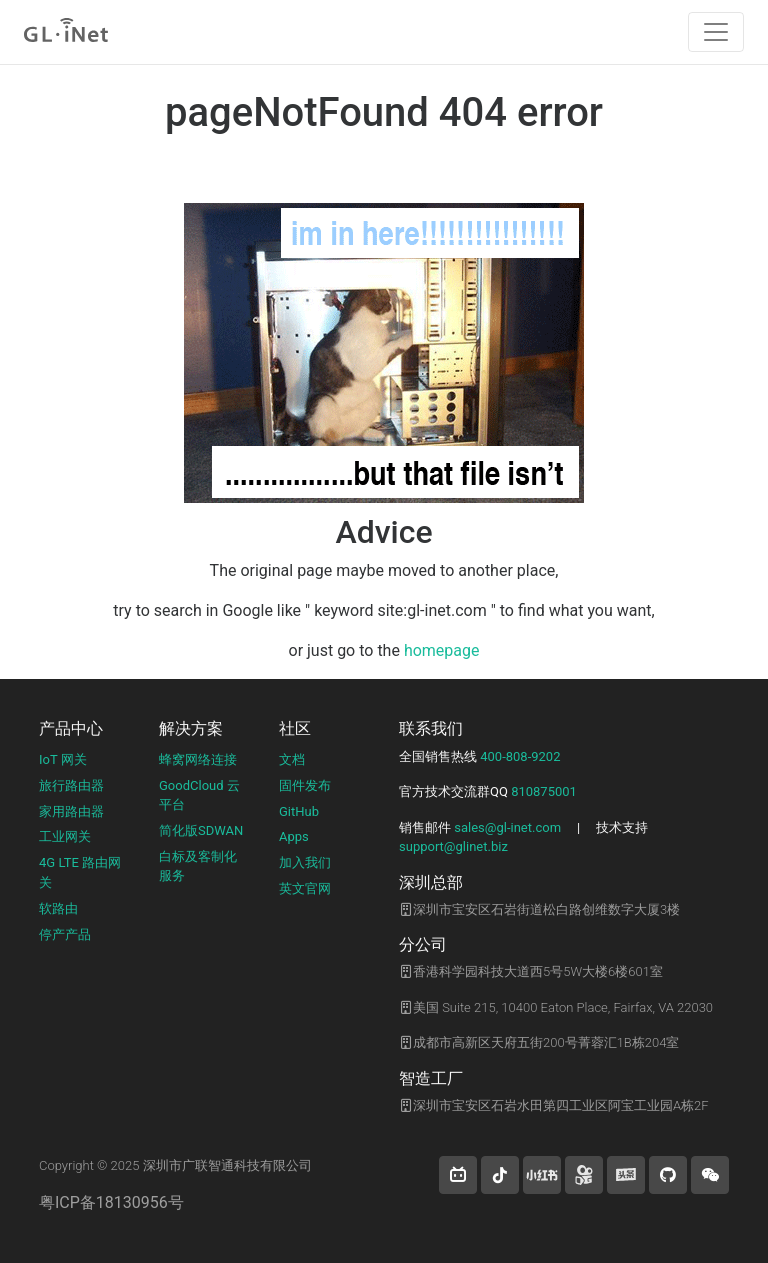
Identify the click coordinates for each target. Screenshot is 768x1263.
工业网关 (65, 836)
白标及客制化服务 (198, 866)
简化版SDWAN (201, 830)
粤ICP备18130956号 (111, 1202)
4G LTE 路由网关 (80, 872)
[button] (458, 1175)
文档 (292, 759)
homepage (442, 650)
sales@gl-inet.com (507, 827)
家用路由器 (71, 811)
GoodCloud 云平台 (199, 795)
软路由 (58, 908)
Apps (294, 836)
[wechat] (710, 1175)
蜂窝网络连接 (198, 759)
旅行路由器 (71, 785)
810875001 (544, 791)
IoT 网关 (63, 759)
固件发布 (305, 785)
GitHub (299, 811)
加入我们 (305, 862)
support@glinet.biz (453, 846)
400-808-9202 (520, 756)
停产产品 (65, 934)
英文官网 (305, 888)
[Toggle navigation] (716, 32)
